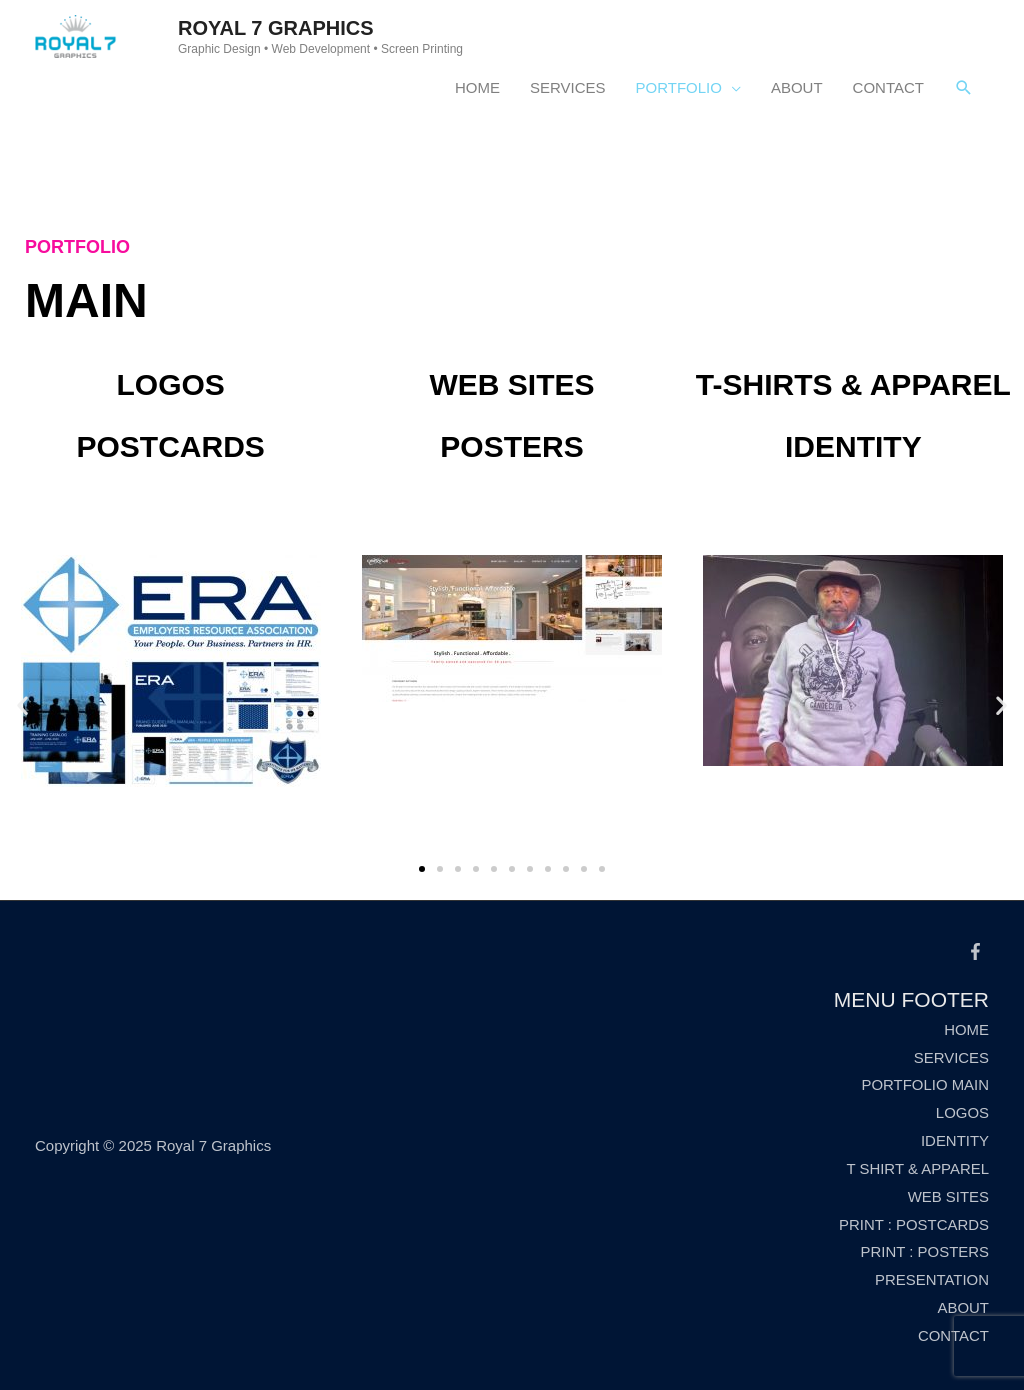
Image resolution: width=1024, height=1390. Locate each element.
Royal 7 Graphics (276, 28)
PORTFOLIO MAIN (925, 1084)
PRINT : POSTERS (924, 1251)
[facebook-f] (978, 951)
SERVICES (568, 87)
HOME (477, 87)
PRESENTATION (932, 1279)
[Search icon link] (964, 88)
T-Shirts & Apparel (853, 384)
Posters (511, 446)
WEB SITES (948, 1196)
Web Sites (511, 384)
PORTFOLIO (679, 87)
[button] (422, 869)
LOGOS (962, 1112)
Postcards (170, 446)
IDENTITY (955, 1140)
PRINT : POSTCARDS (913, 1224)
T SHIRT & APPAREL (917, 1168)
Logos (170, 384)
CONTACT (888, 87)
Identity (853, 446)
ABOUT (797, 87)
